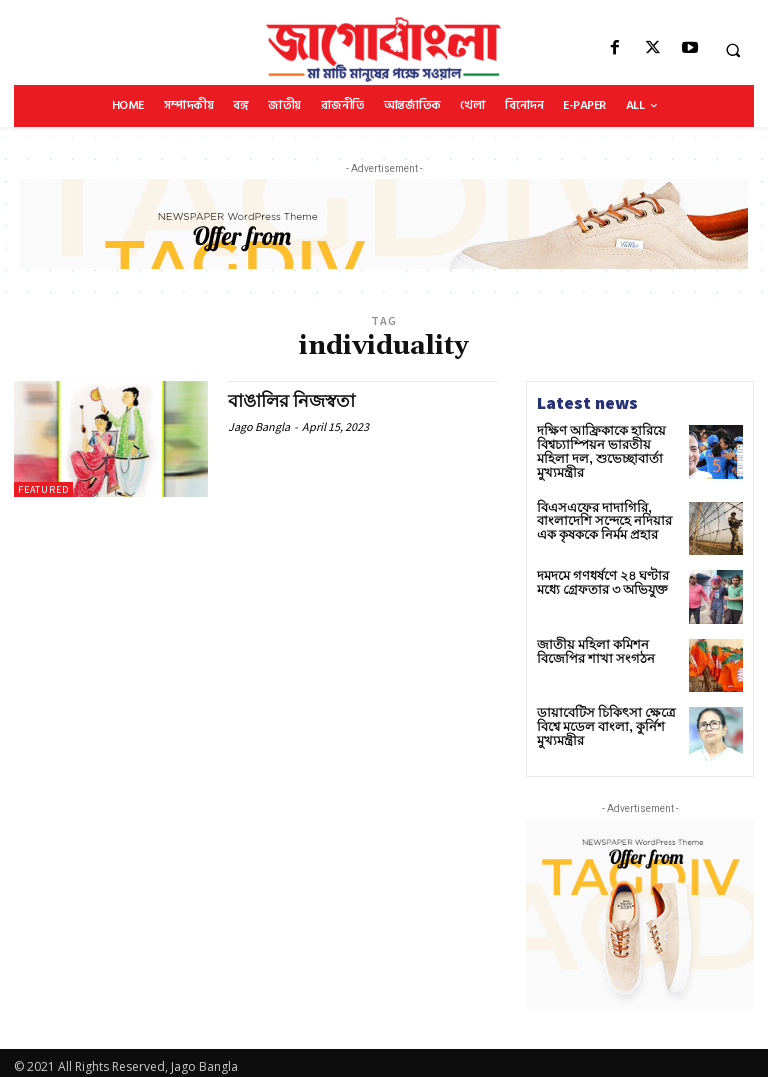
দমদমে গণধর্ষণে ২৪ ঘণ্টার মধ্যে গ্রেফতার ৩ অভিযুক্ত (599, 575)
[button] (733, 50)
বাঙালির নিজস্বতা (292, 401)
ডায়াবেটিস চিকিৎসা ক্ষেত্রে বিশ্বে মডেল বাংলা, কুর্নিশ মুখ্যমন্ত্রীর (599, 718)
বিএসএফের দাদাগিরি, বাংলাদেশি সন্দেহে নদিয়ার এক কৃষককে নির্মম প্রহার (607, 513)
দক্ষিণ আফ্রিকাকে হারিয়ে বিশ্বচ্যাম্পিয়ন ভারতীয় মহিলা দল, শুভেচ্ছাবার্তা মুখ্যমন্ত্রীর (603, 444)
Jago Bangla (259, 425)
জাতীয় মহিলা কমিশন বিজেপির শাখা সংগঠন (589, 644)
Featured (43, 489)
